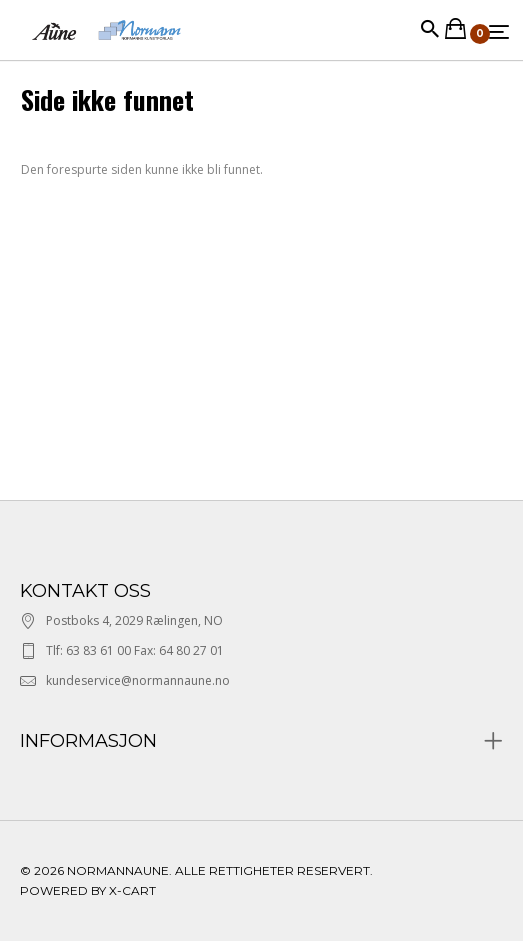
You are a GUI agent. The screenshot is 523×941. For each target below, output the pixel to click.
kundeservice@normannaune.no (138, 680)
